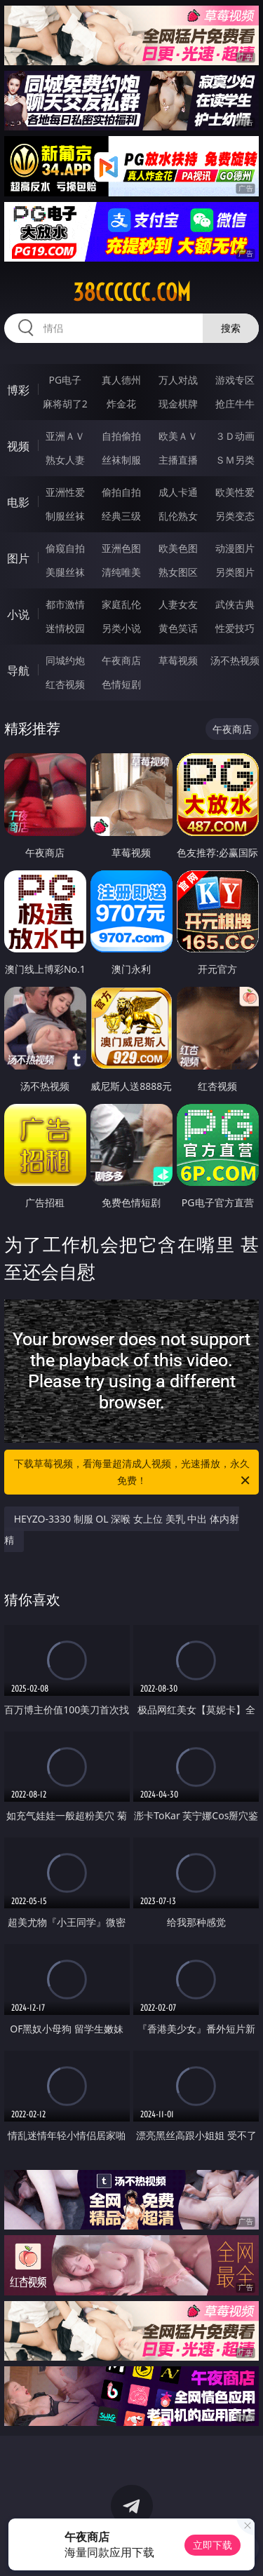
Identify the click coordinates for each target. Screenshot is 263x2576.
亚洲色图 (121, 548)
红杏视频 (65, 684)
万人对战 (178, 379)
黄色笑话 (178, 628)
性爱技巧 (235, 628)
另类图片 (235, 572)
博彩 (18, 390)
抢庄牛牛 (235, 403)
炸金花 (121, 403)
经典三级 (121, 515)
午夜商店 (121, 660)
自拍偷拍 (121, 436)
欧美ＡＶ (178, 436)
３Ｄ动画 (235, 436)
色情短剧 (121, 684)
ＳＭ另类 (235, 459)
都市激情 (65, 604)
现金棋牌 (178, 403)
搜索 (231, 328)
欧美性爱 (235, 492)
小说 (18, 614)
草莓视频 (178, 660)
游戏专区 (235, 379)
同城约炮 (65, 660)
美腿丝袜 (65, 572)
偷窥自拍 (65, 548)
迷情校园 (65, 628)
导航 (18, 670)
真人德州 (121, 379)
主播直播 (178, 459)
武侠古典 (235, 604)
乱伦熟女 (178, 515)
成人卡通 (178, 492)
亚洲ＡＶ (65, 436)
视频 (18, 446)
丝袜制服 (121, 459)
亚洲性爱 (65, 492)
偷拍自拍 (121, 492)
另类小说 (121, 628)
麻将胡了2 (65, 403)
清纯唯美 (121, 572)
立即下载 (212, 2544)
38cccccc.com (132, 292)
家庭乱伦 (121, 604)
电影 (18, 502)
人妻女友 (178, 604)
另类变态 (235, 515)
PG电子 (64, 379)
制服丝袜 (65, 515)
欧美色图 (178, 548)
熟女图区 (178, 572)
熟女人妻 (65, 459)
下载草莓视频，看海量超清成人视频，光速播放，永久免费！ (133, 1473)
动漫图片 (235, 548)
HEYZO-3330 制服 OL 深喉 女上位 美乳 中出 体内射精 (121, 1529)
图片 (18, 558)
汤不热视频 (234, 660)
